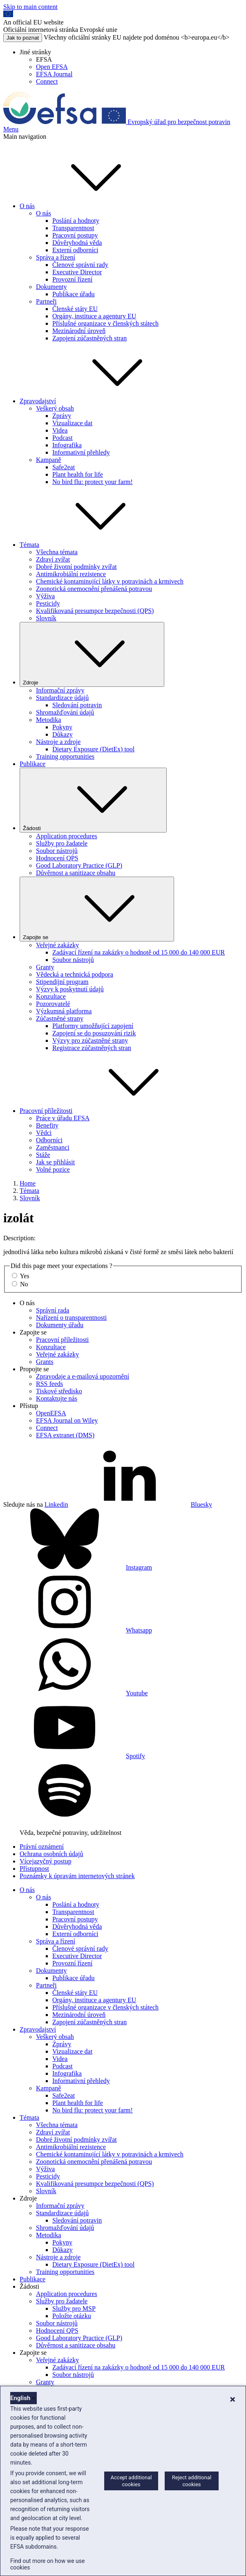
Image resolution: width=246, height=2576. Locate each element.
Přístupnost (34, 1868)
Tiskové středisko (59, 1391)
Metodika (48, 719)
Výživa (45, 596)
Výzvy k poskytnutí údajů (70, 989)
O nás (43, 213)
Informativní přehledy (81, 452)
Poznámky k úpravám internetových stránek (77, 1875)
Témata (29, 1190)
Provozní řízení (72, 279)
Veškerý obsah (55, 408)
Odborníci (49, 1140)
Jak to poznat (23, 38)
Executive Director (77, 272)
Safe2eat (63, 467)
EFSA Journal (54, 74)
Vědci (43, 1132)
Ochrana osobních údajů (51, 1853)
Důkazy (62, 734)
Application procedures (66, 836)
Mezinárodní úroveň (78, 330)
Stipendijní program (62, 981)
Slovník (46, 618)
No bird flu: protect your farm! (92, 481)
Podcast (62, 437)
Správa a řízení (55, 257)
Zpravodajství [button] (99, 401)
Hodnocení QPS (57, 858)
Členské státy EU (75, 308)
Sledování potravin (77, 705)
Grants (45, 1361)
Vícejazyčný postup (46, 1861)
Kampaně (48, 459)
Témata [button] (91, 544)
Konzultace (51, 996)
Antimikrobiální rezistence (71, 574)
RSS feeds (49, 1383)
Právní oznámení (42, 1846)
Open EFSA (52, 66)
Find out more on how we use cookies (47, 2564)
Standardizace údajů (62, 697)
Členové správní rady (80, 264)
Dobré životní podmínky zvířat (76, 566)
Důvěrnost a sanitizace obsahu (75, 872)
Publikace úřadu (73, 294)
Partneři (46, 301)
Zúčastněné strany (59, 1018)
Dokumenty (51, 286)
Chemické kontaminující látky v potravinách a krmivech (109, 581)
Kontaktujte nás (56, 1398)
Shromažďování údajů (65, 712)
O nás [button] (88, 205)
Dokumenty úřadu (59, 1324)
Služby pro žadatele (61, 843)
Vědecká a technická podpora (74, 974)
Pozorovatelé (53, 1003)
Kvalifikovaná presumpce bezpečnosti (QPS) (95, 610)
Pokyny (62, 727)
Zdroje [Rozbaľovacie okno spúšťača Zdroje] (92, 654)
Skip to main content (30, 6)
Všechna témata (57, 552)
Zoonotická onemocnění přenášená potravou (94, 588)
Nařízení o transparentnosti (71, 1317)
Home (28, 1183)
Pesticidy (48, 603)
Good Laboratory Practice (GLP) (79, 865)
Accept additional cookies (131, 2480)
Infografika (67, 445)
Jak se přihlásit (55, 1162)
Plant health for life (77, 474)
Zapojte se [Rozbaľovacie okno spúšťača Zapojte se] (97, 909)
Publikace (32, 763)
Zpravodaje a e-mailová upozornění (82, 1376)
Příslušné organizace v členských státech (105, 323)
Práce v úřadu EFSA (62, 1118)
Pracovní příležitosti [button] (107, 1110)
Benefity (47, 1125)
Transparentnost (73, 227)
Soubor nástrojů (57, 850)
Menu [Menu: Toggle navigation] (10, 129)
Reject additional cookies (191, 2480)
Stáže (43, 1154)
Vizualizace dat (72, 423)
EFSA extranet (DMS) (65, 1435)
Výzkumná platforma (64, 1011)
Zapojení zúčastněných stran (89, 338)
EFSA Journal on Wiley (67, 1420)
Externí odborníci (75, 249)
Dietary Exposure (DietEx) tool (93, 749)
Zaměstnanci (52, 1147)
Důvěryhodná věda (77, 242)
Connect (47, 81)
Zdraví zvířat (53, 559)
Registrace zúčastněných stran (91, 1047)
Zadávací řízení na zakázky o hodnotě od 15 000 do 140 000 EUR (138, 952)
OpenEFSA (51, 1413)
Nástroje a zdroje (58, 741)
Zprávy (61, 415)
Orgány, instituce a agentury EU (94, 316)
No (24, 1284)
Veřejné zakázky (57, 945)
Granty (45, 967)
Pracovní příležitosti (62, 1339)
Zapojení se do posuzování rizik (94, 1033)
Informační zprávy (60, 690)
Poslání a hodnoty (75, 220)
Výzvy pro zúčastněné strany (90, 1040)
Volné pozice (53, 1169)
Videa (59, 430)
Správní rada (52, 1310)
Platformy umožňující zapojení (92, 1025)
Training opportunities (65, 756)
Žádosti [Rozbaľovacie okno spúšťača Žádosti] (93, 800)
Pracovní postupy (75, 235)
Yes (24, 1275)
